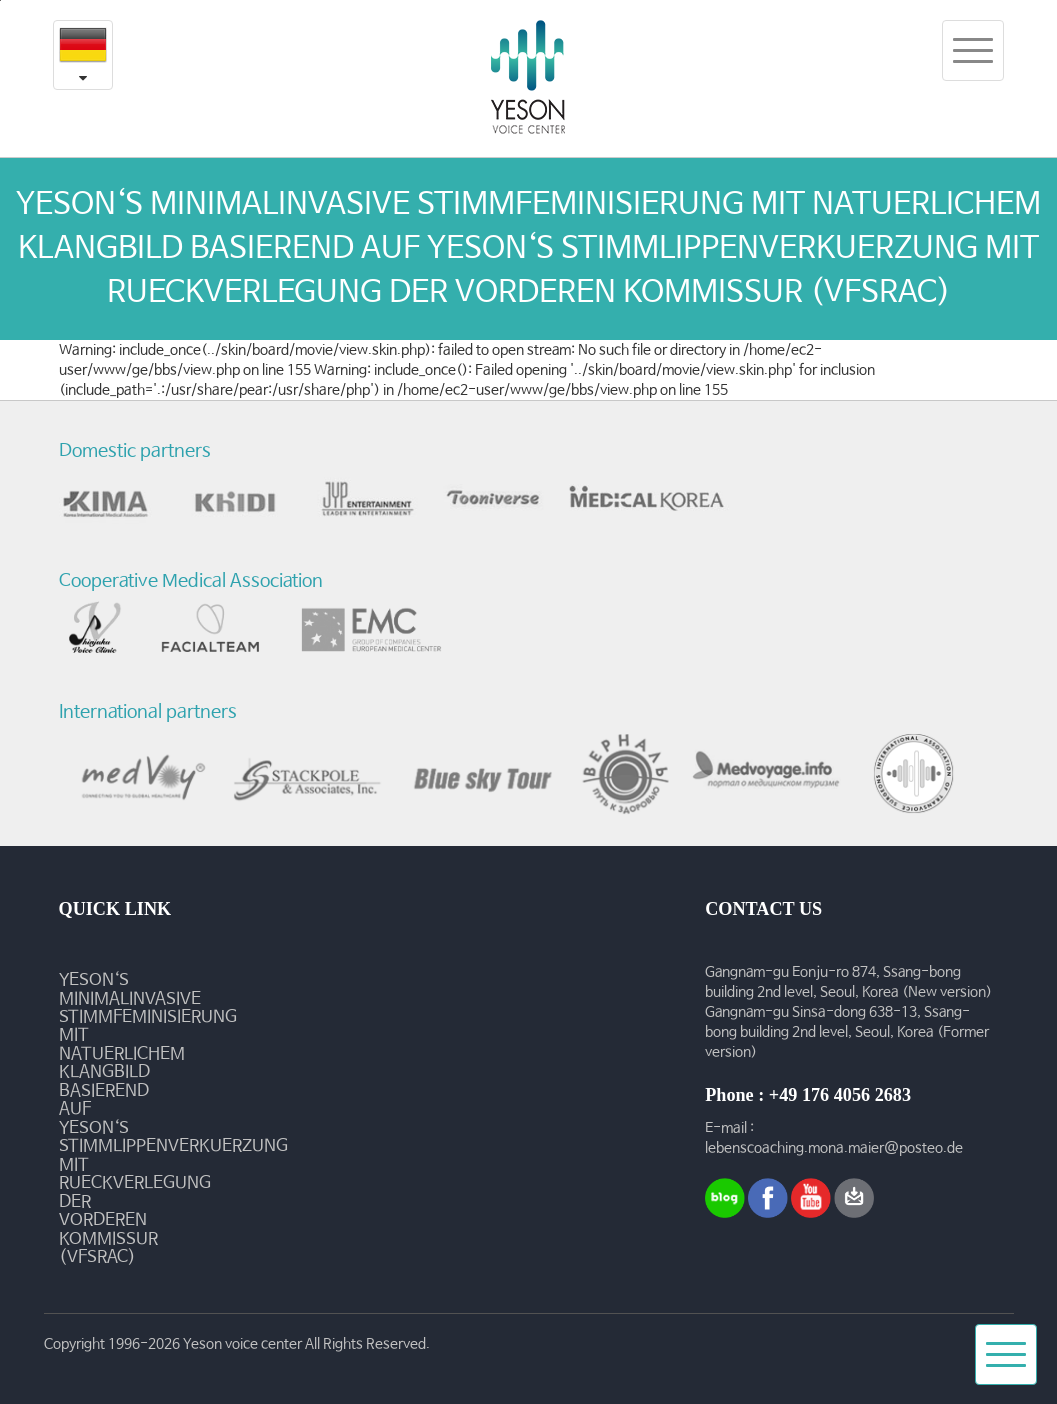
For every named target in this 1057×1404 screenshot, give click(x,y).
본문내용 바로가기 (0, 0)
